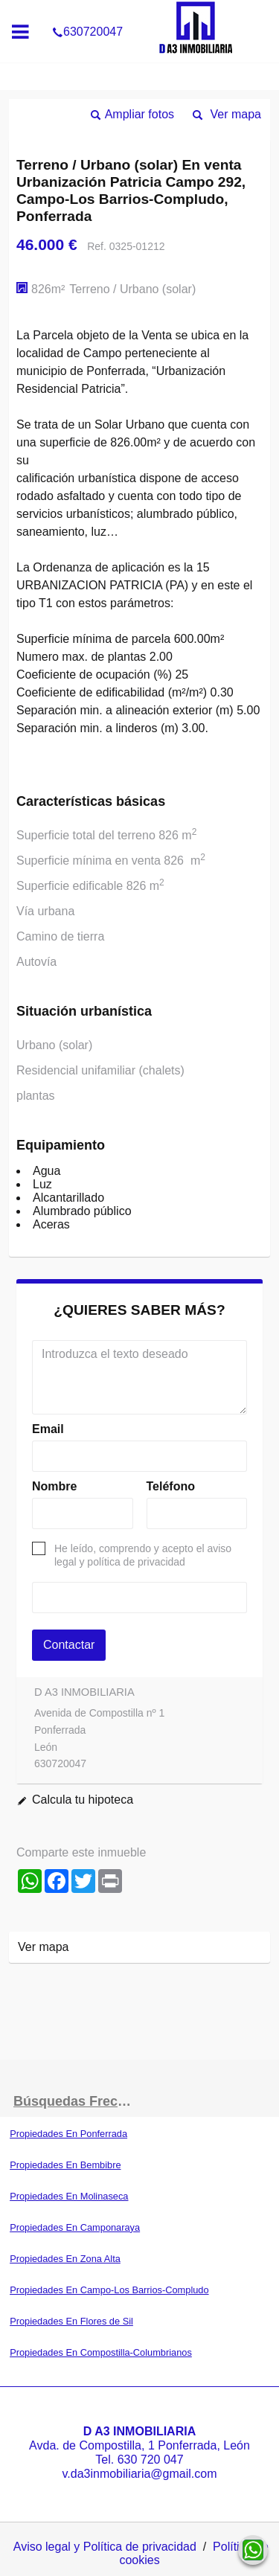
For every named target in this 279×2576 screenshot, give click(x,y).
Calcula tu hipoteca (82, 1799)
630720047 (87, 10)
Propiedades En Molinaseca (69, 2196)
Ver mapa (236, 114)
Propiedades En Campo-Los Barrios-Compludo (109, 2289)
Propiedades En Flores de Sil (71, 2321)
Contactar (68, 1644)
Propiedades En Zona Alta (65, 2258)
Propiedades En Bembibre (65, 2164)
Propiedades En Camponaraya (75, 2227)
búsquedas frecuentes (76, 2101)
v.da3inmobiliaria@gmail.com (139, 2473)
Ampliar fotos (139, 114)
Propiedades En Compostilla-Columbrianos (101, 2352)
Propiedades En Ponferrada (68, 2133)
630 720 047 (151, 2459)
